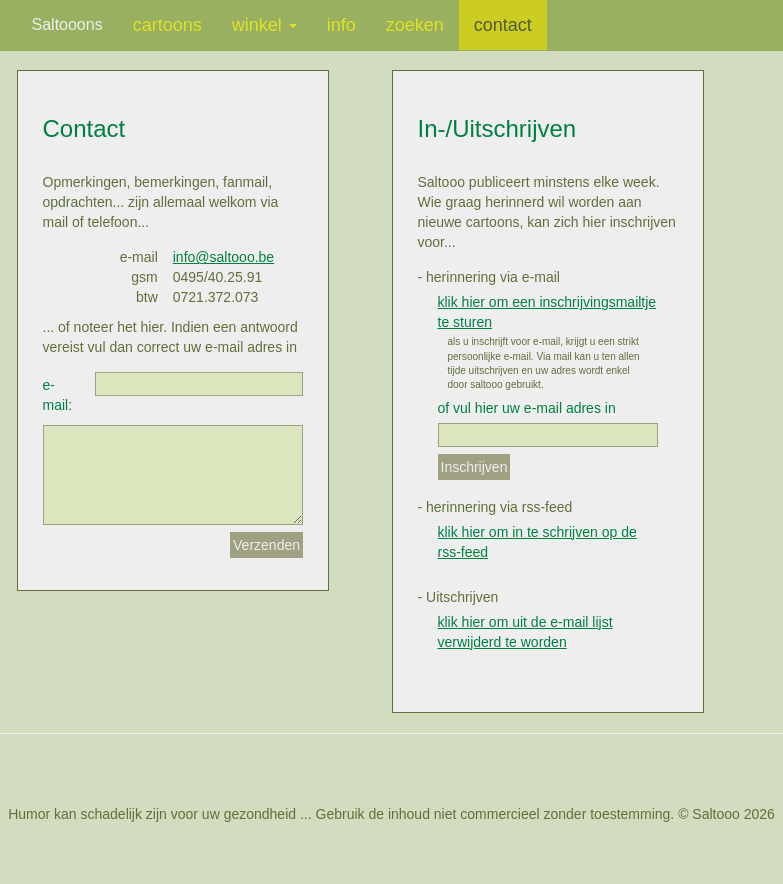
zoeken (415, 25)
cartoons (167, 25)
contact (503, 25)
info (341, 25)
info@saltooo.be (223, 257)
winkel (264, 25)
